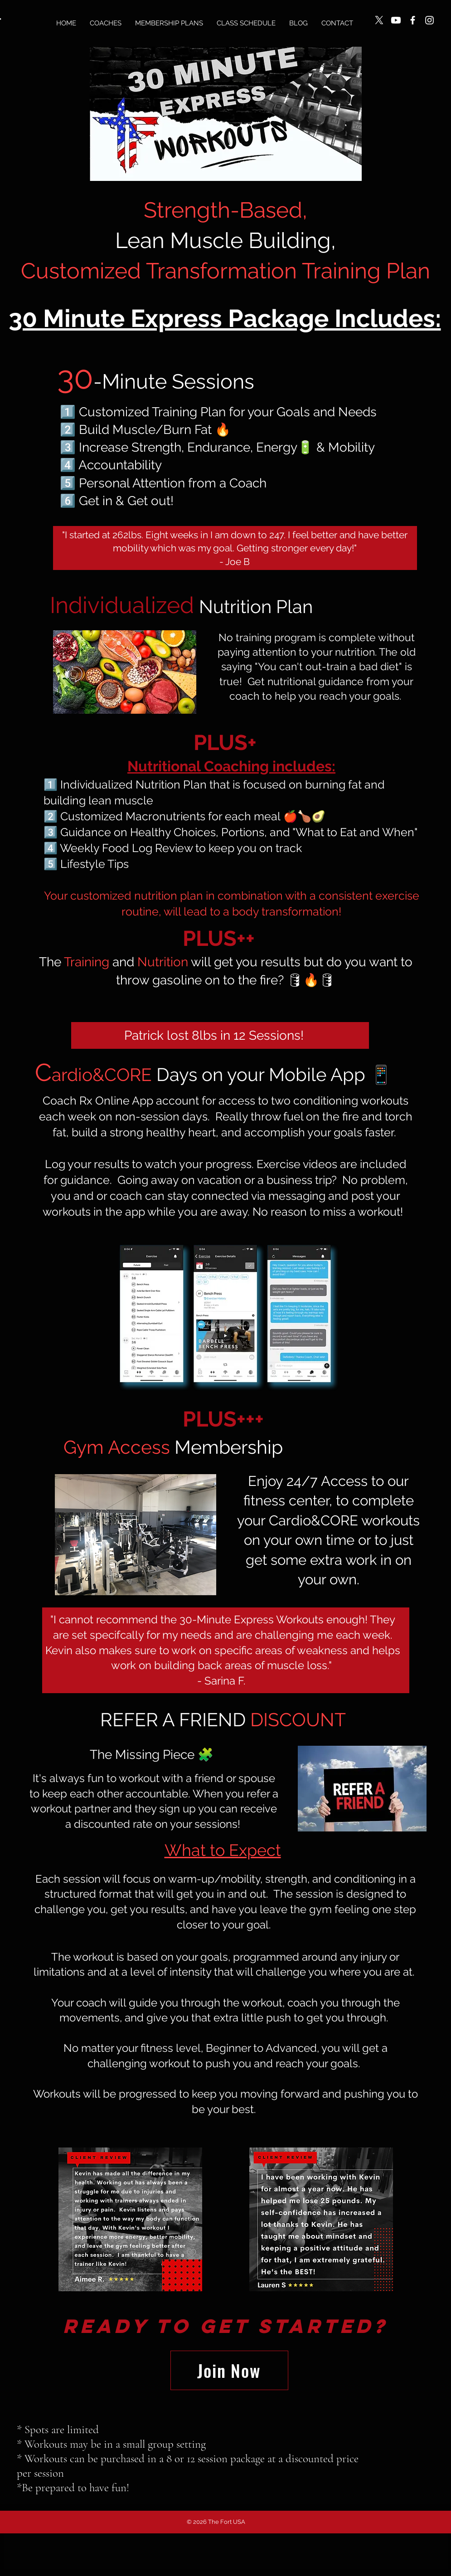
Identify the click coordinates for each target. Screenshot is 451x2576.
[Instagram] (429, 20)
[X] (379, 20)
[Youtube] (396, 20)
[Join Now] (229, 2370)
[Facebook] (412, 20)
